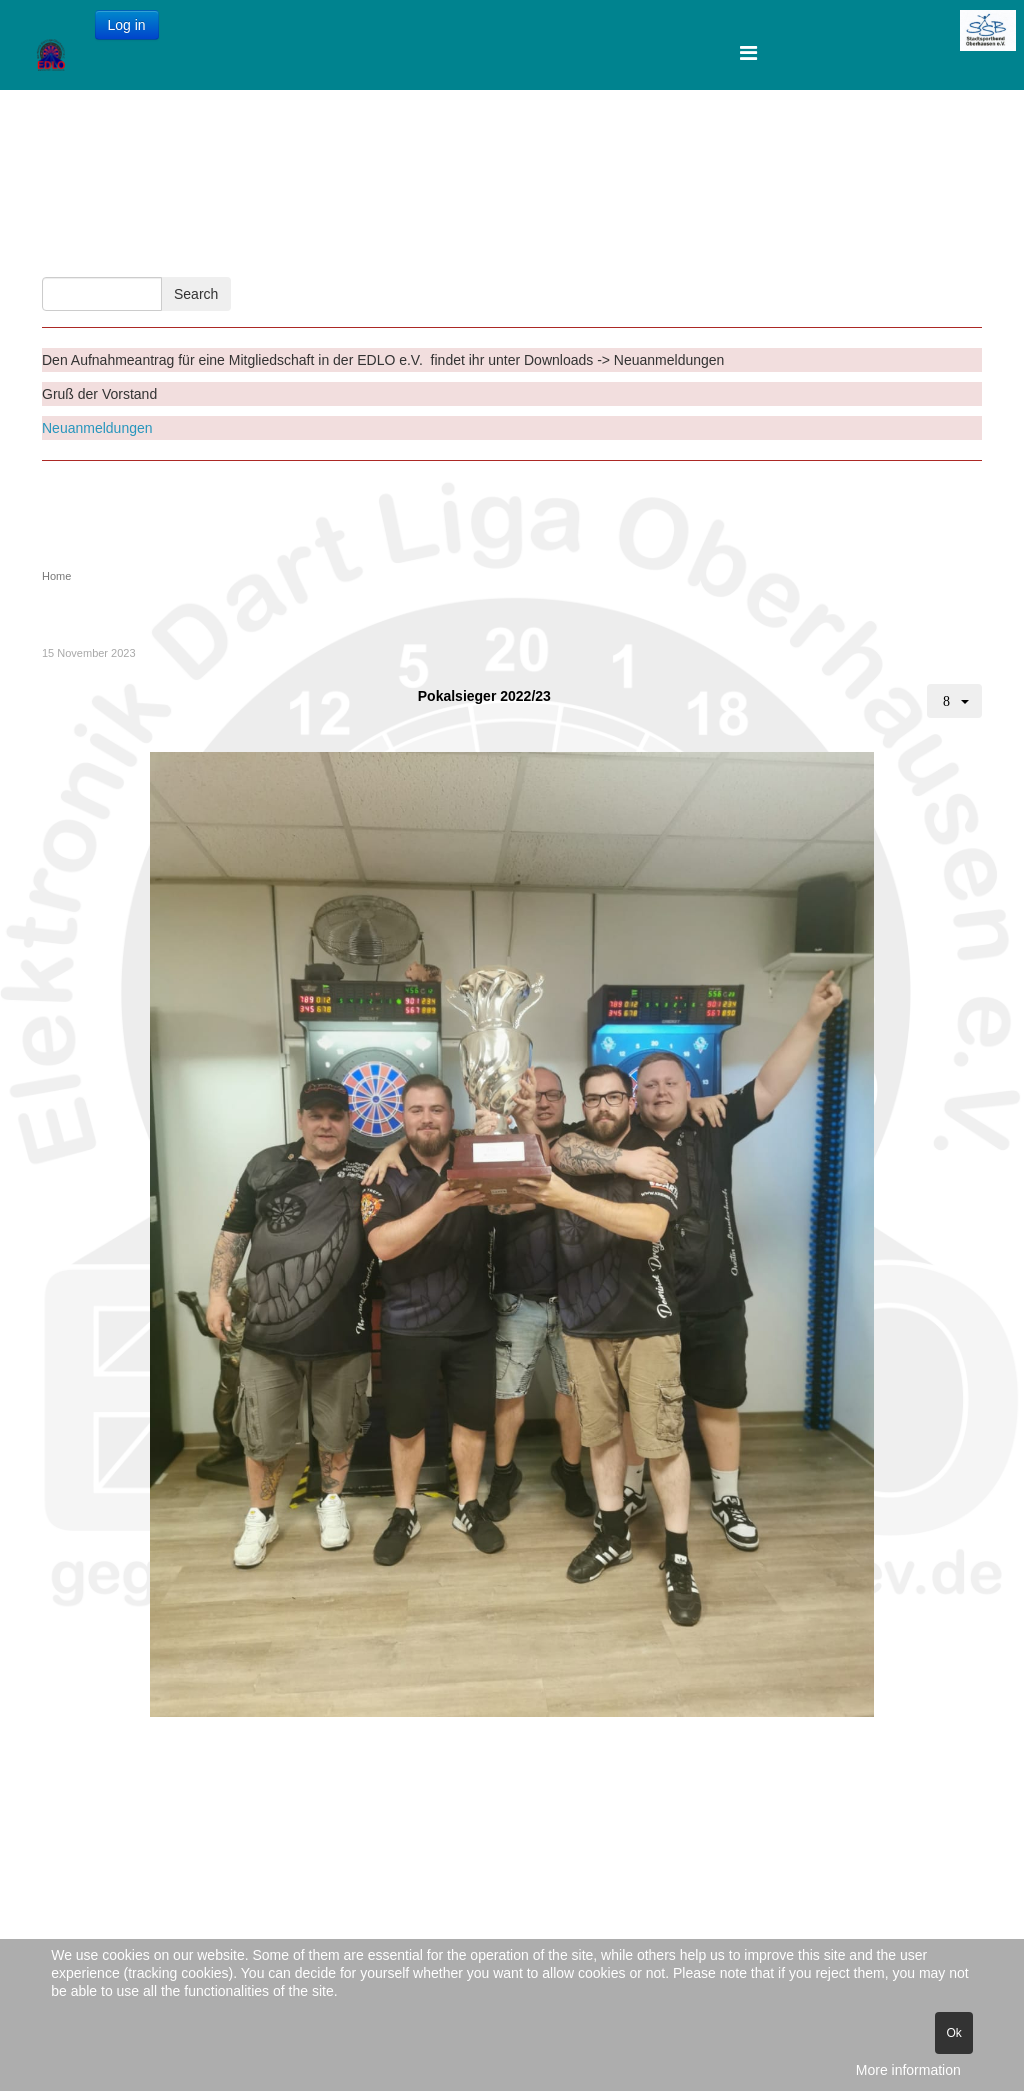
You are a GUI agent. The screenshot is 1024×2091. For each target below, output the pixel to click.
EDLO (509, 231)
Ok (953, 2033)
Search (196, 294)
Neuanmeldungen (97, 428)
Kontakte (418, 141)
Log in (127, 25)
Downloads (522, 141)
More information (908, 2070)
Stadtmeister (331, 231)
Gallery (434, 231)
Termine (622, 141)
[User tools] (954, 701)
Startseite (319, 141)
